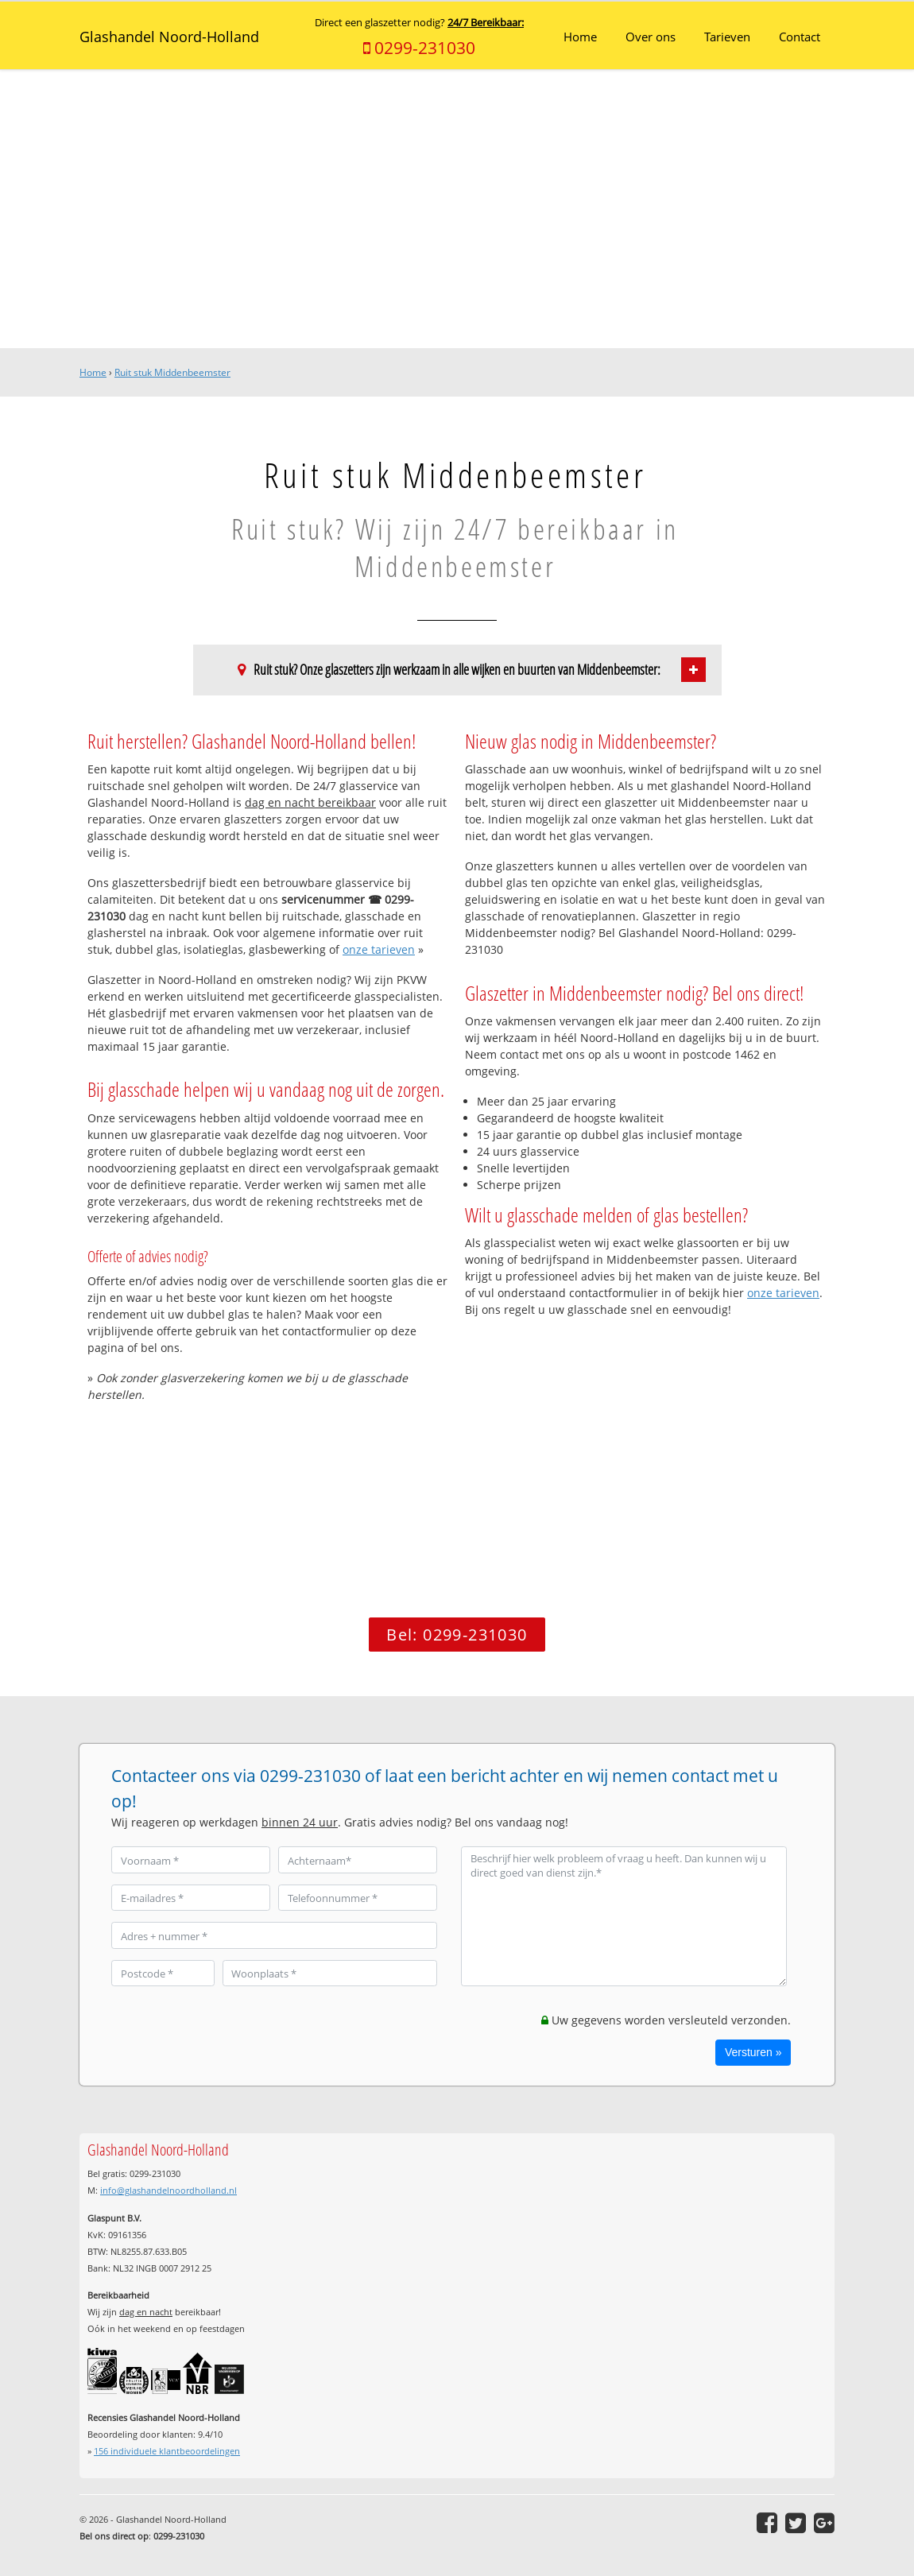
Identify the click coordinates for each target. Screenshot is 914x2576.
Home (93, 372)
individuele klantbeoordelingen (167, 2451)
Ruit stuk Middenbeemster (172, 372)
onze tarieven (379, 949)
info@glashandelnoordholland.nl (168, 2190)
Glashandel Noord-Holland (169, 36)
